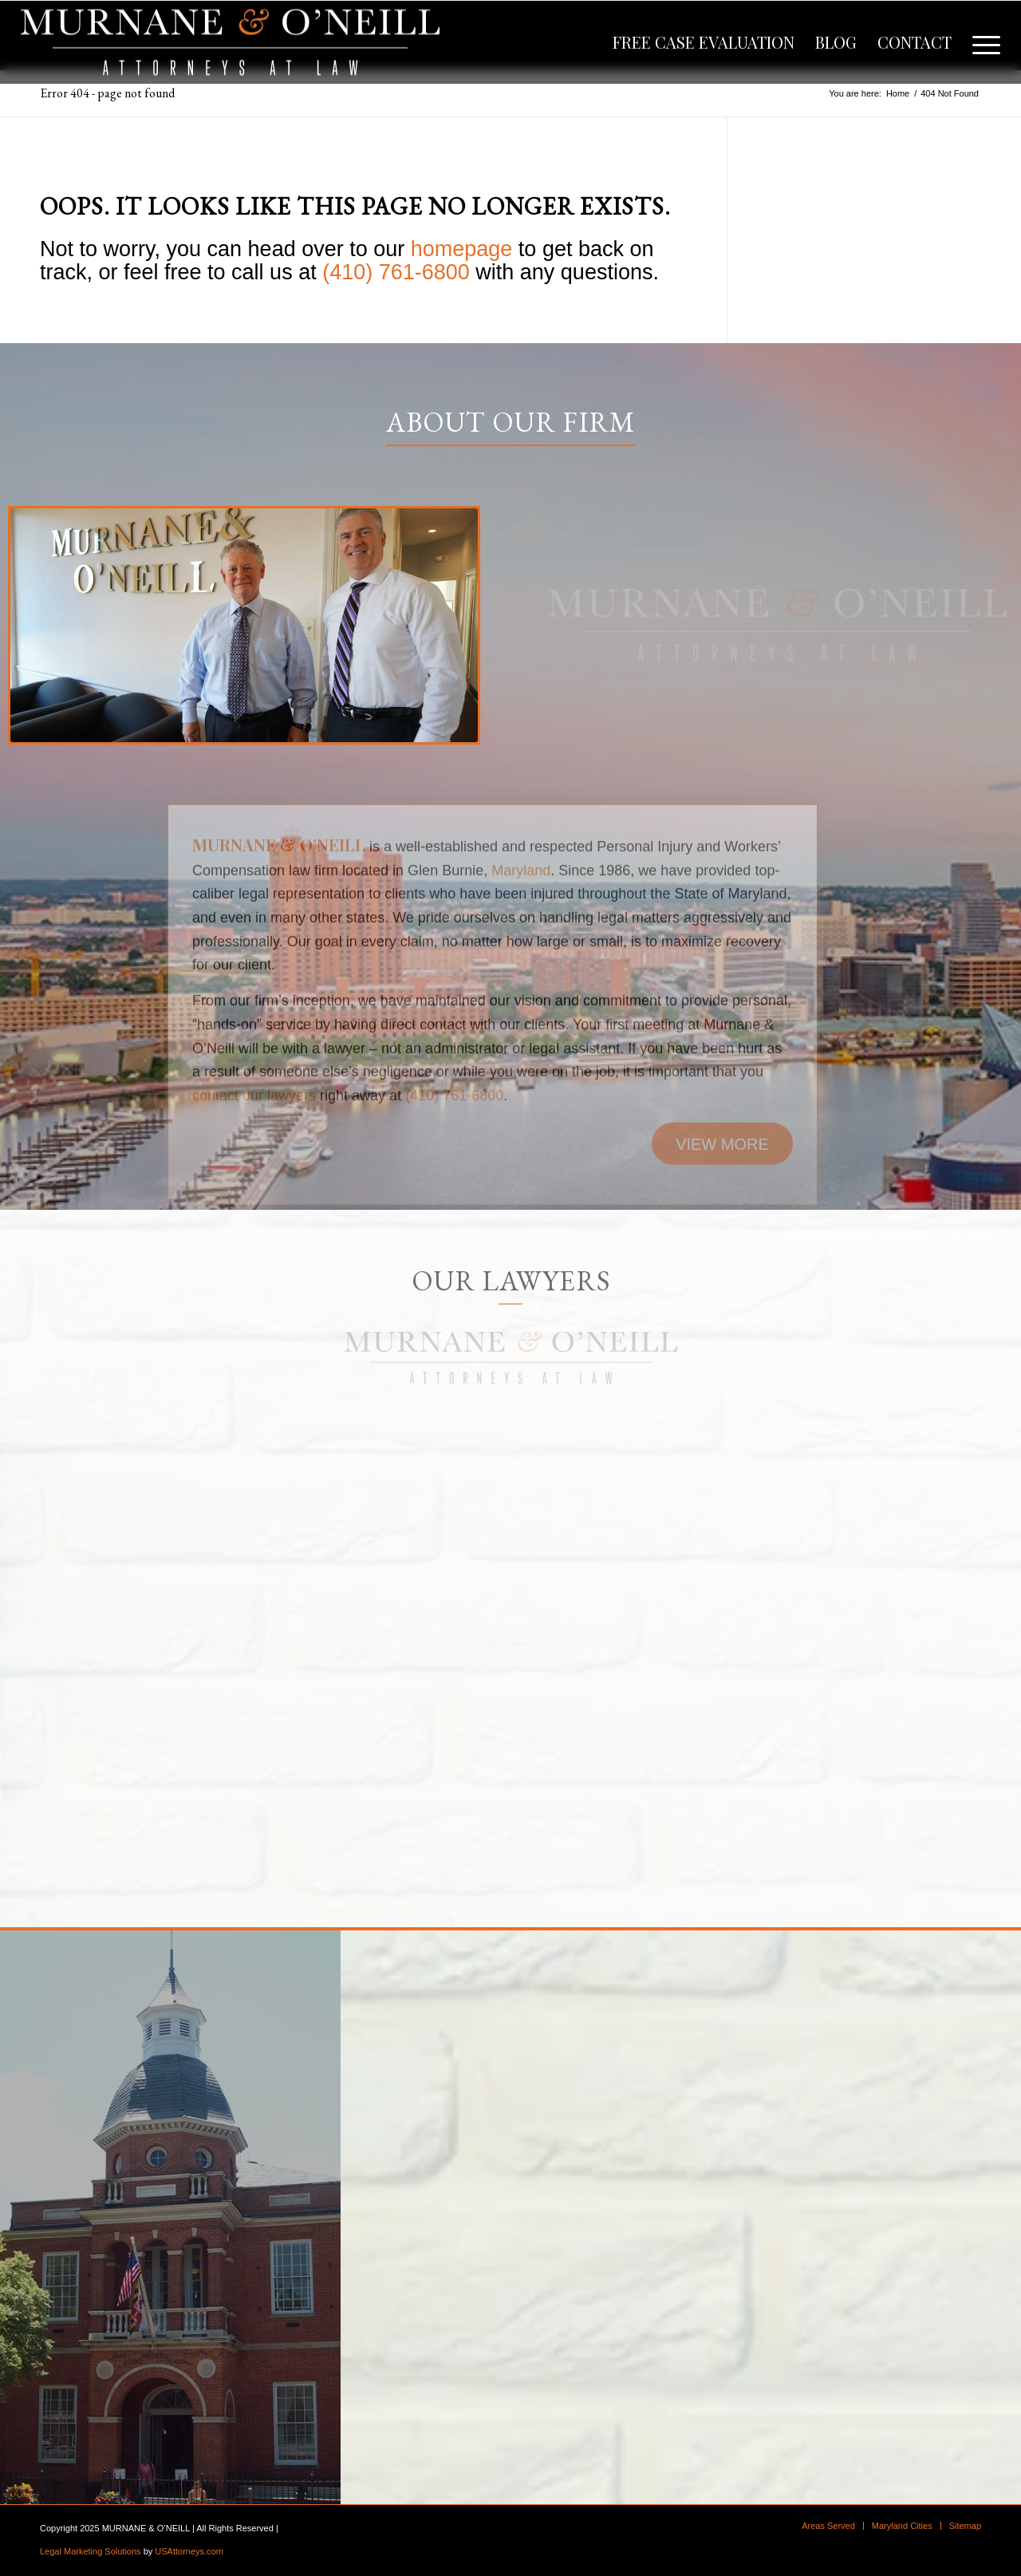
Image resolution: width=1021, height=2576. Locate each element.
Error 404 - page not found (107, 93)
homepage (462, 249)
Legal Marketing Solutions (90, 2551)
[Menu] (981, 42)
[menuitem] (703, 42)
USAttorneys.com (189, 2551)
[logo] (230, 42)
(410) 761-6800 (396, 272)
